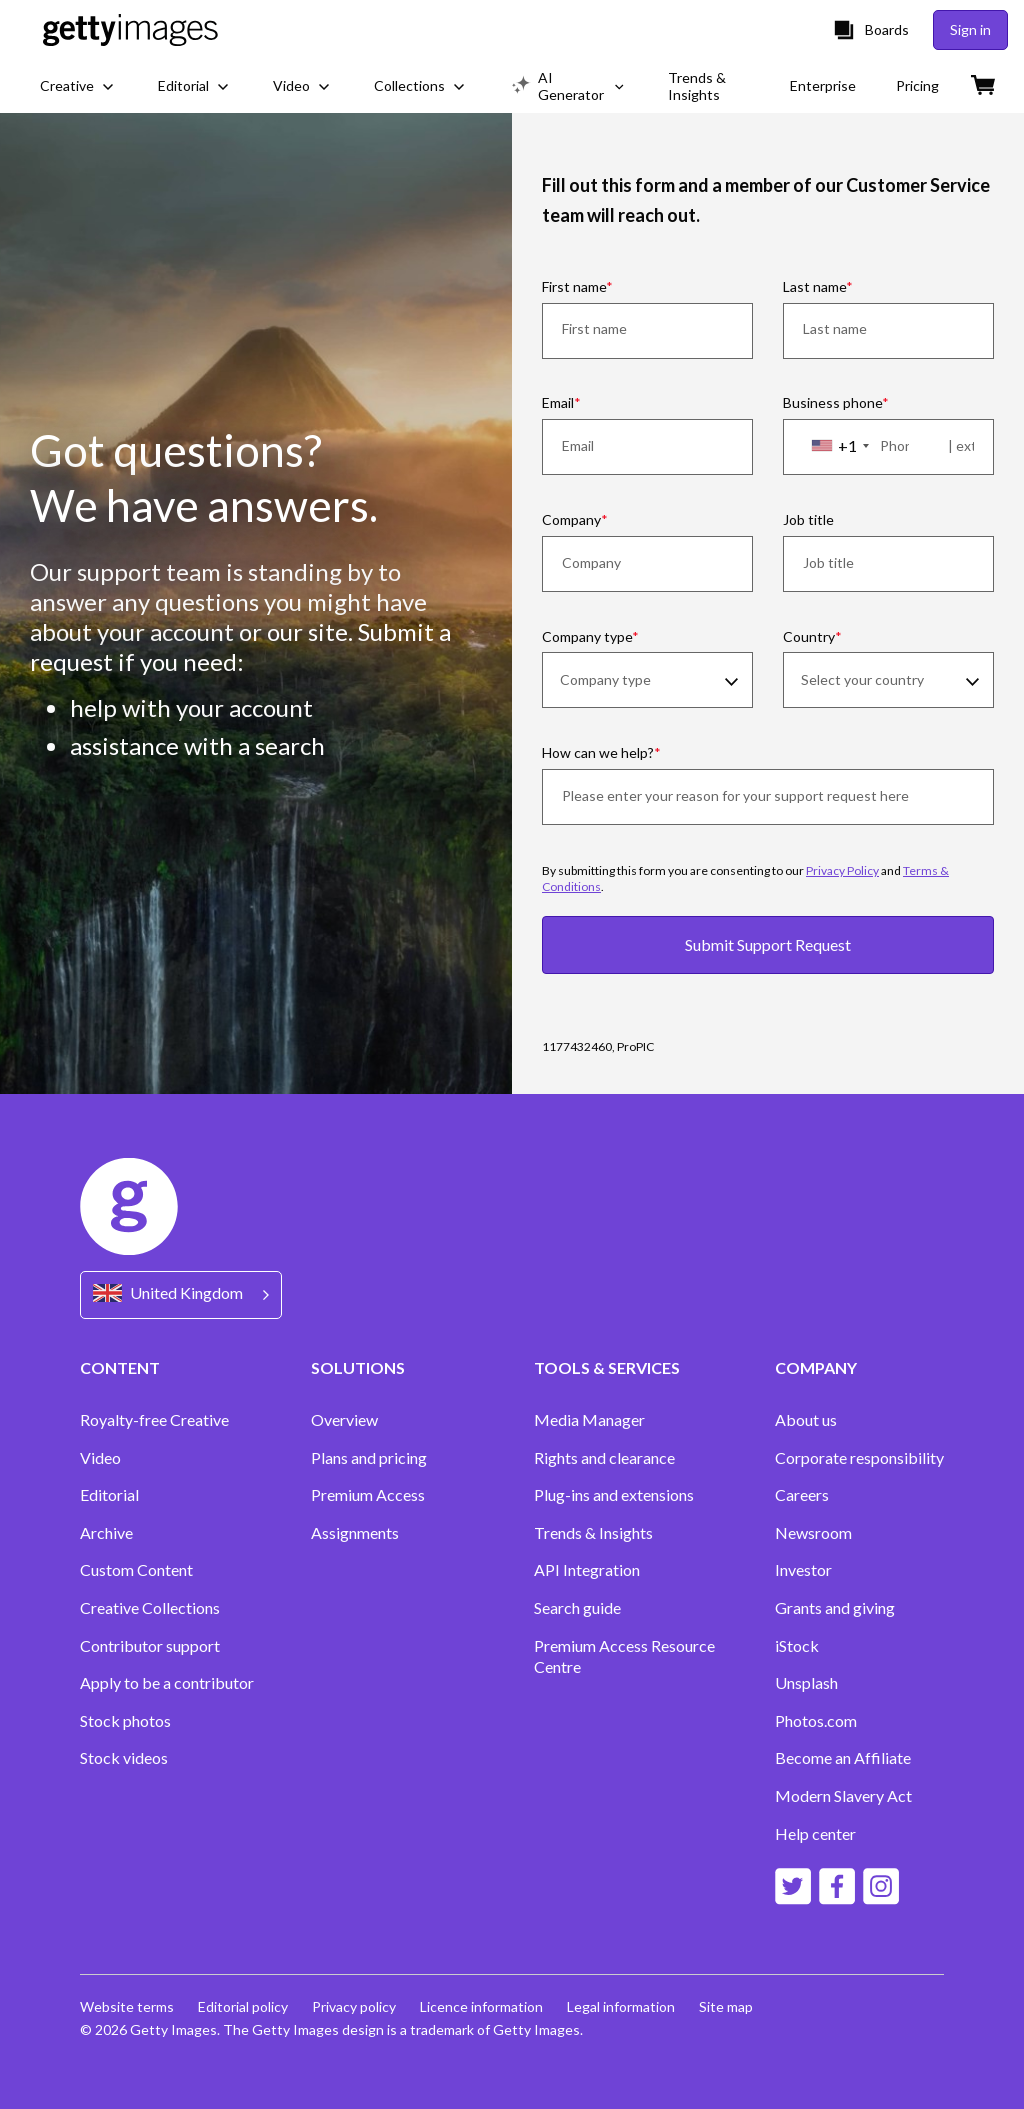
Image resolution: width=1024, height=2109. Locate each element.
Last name (814, 286)
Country (809, 636)
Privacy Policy (842, 870)
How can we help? (598, 752)
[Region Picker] (181, 1294)
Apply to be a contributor (167, 1682)
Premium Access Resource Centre (624, 1656)
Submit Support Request (768, 944)
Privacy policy (354, 2006)
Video (100, 1457)
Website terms (127, 2006)
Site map (726, 2006)
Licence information (481, 2006)
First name (574, 286)
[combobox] (839, 446)
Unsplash (806, 1682)
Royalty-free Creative (154, 1419)
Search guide (577, 1607)
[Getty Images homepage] (130, 30)
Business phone (832, 402)
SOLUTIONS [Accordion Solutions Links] (358, 1367)
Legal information (621, 2006)
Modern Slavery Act (843, 1795)
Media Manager (589, 1419)
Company (571, 519)
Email (558, 402)
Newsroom (813, 1532)
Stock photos (125, 1720)
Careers (802, 1494)
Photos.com (816, 1720)
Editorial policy (243, 2006)
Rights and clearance (604, 1457)
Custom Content (136, 1569)
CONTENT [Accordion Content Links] (120, 1367)
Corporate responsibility (859, 1457)
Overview (344, 1419)
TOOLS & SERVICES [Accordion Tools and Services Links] (607, 1367)
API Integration (587, 1569)
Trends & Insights (593, 1532)
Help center (815, 1833)
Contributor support (150, 1645)
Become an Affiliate (843, 1757)
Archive (106, 1532)
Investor (803, 1569)
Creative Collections (150, 1607)
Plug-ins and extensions (614, 1494)
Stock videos (124, 1757)
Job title (808, 519)
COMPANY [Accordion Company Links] (816, 1367)
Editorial (109, 1494)
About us (806, 1419)
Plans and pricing (369, 1457)
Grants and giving (835, 1607)
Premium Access (368, 1494)
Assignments (355, 1532)
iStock (797, 1645)
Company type (587, 636)
